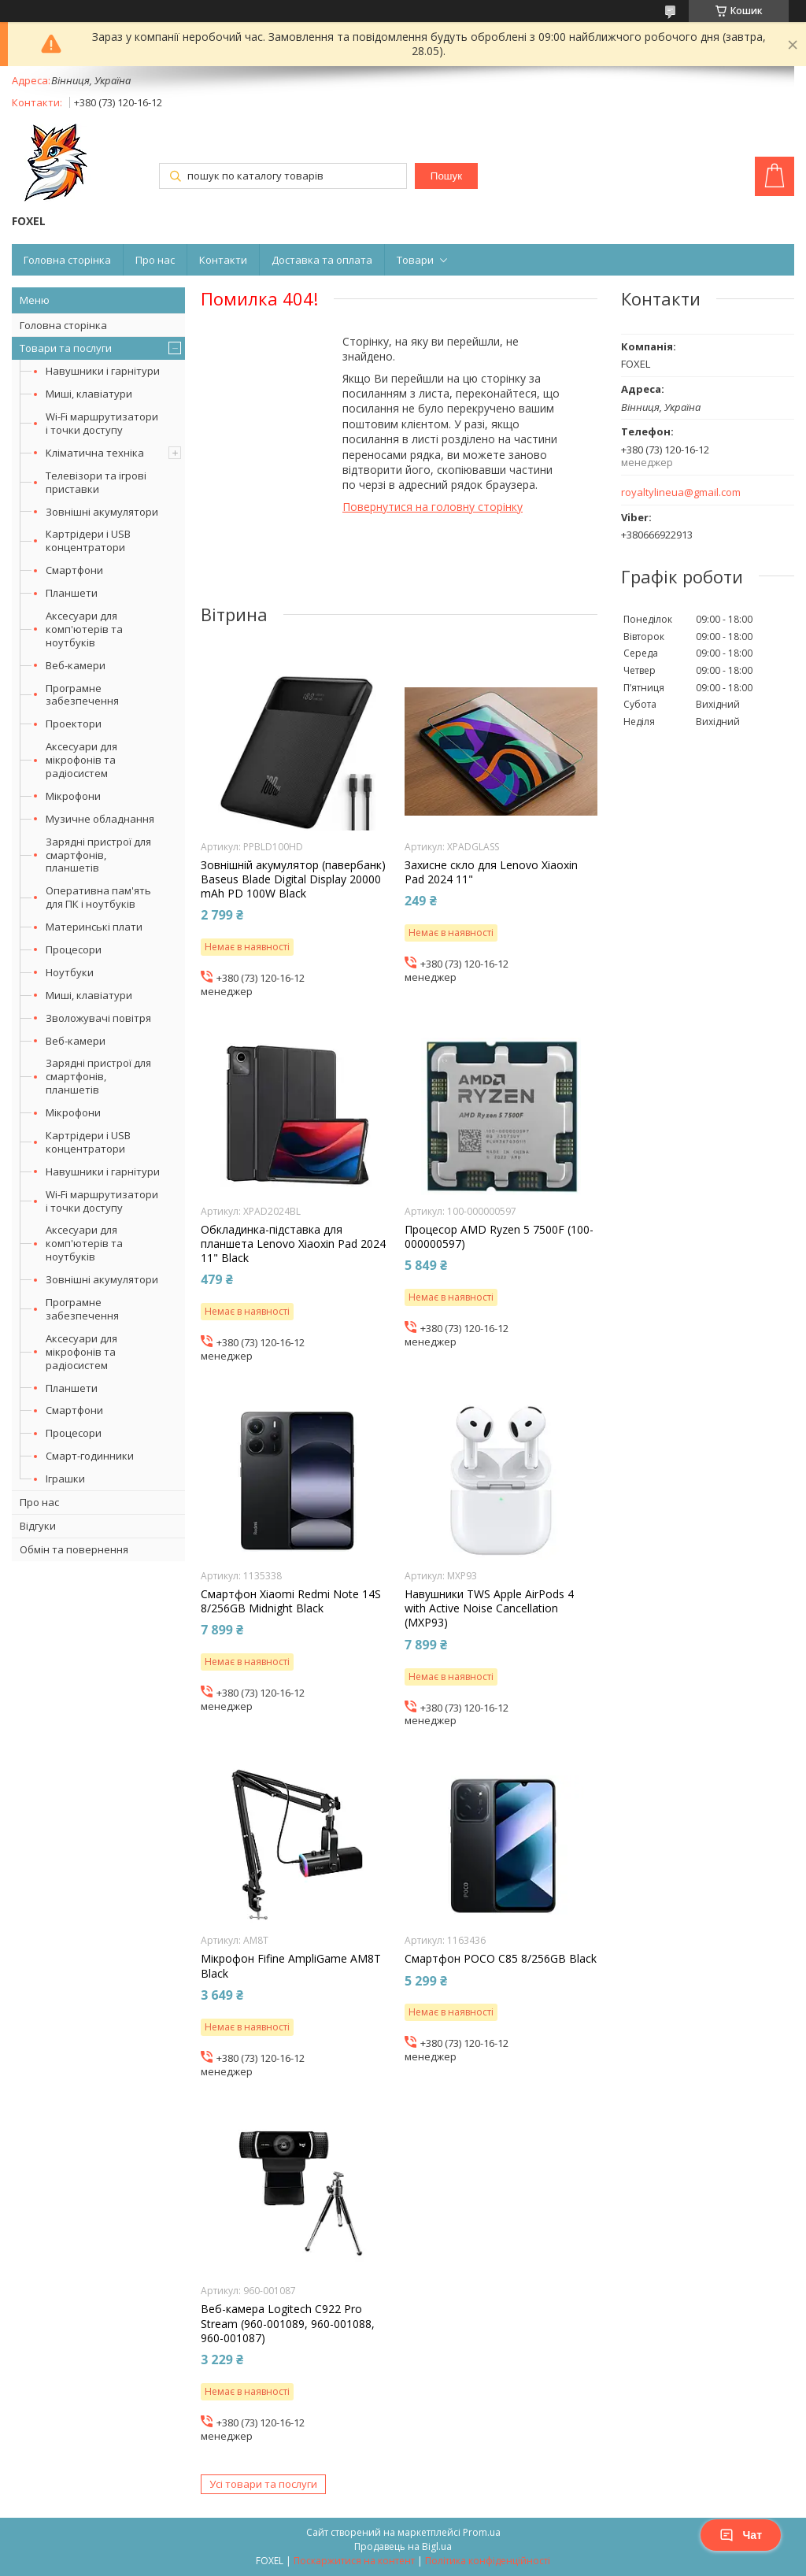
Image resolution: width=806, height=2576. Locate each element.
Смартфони (74, 570)
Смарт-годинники (90, 1456)
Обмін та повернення (74, 1549)
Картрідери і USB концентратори (88, 540)
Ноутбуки (70, 972)
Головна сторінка (67, 260)
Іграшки (65, 1478)
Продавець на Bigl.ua (403, 2546)
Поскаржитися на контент (354, 2560)
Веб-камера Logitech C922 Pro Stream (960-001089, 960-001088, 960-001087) (288, 2323)
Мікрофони (73, 796)
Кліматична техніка (95, 453)
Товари (415, 260)
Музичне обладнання (100, 819)
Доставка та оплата (322, 260)
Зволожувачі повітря (98, 1018)
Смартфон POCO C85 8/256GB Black (501, 1959)
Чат (740, 2535)
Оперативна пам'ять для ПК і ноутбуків (98, 897)
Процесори (74, 949)
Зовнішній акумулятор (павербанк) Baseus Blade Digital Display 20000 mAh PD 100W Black (293, 879)
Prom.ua (482, 2532)
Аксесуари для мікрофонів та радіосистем (81, 759)
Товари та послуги (66, 348)
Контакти (223, 260)
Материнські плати (94, 927)
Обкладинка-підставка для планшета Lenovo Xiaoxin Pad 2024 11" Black (293, 1244)
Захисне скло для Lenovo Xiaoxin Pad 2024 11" (491, 872)
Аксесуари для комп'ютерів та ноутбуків (84, 629)
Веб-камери (75, 665)
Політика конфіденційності (487, 2560)
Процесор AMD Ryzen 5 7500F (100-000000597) (499, 1237)
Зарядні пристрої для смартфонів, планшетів (98, 855)
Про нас (155, 260)
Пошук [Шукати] (446, 176)
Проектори (74, 723)
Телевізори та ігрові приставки (96, 482)
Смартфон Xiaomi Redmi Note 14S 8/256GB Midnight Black (291, 1601)
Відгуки (38, 1526)
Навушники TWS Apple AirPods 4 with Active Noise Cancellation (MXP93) (489, 1608)
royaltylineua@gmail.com (681, 492)
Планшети (72, 593)
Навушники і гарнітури (103, 371)
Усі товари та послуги (263, 2484)
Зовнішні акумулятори (102, 512)
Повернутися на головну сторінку (432, 506)
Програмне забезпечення (82, 695)
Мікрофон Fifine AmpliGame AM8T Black (291, 1966)
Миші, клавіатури (89, 394)
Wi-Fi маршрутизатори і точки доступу (102, 423)
